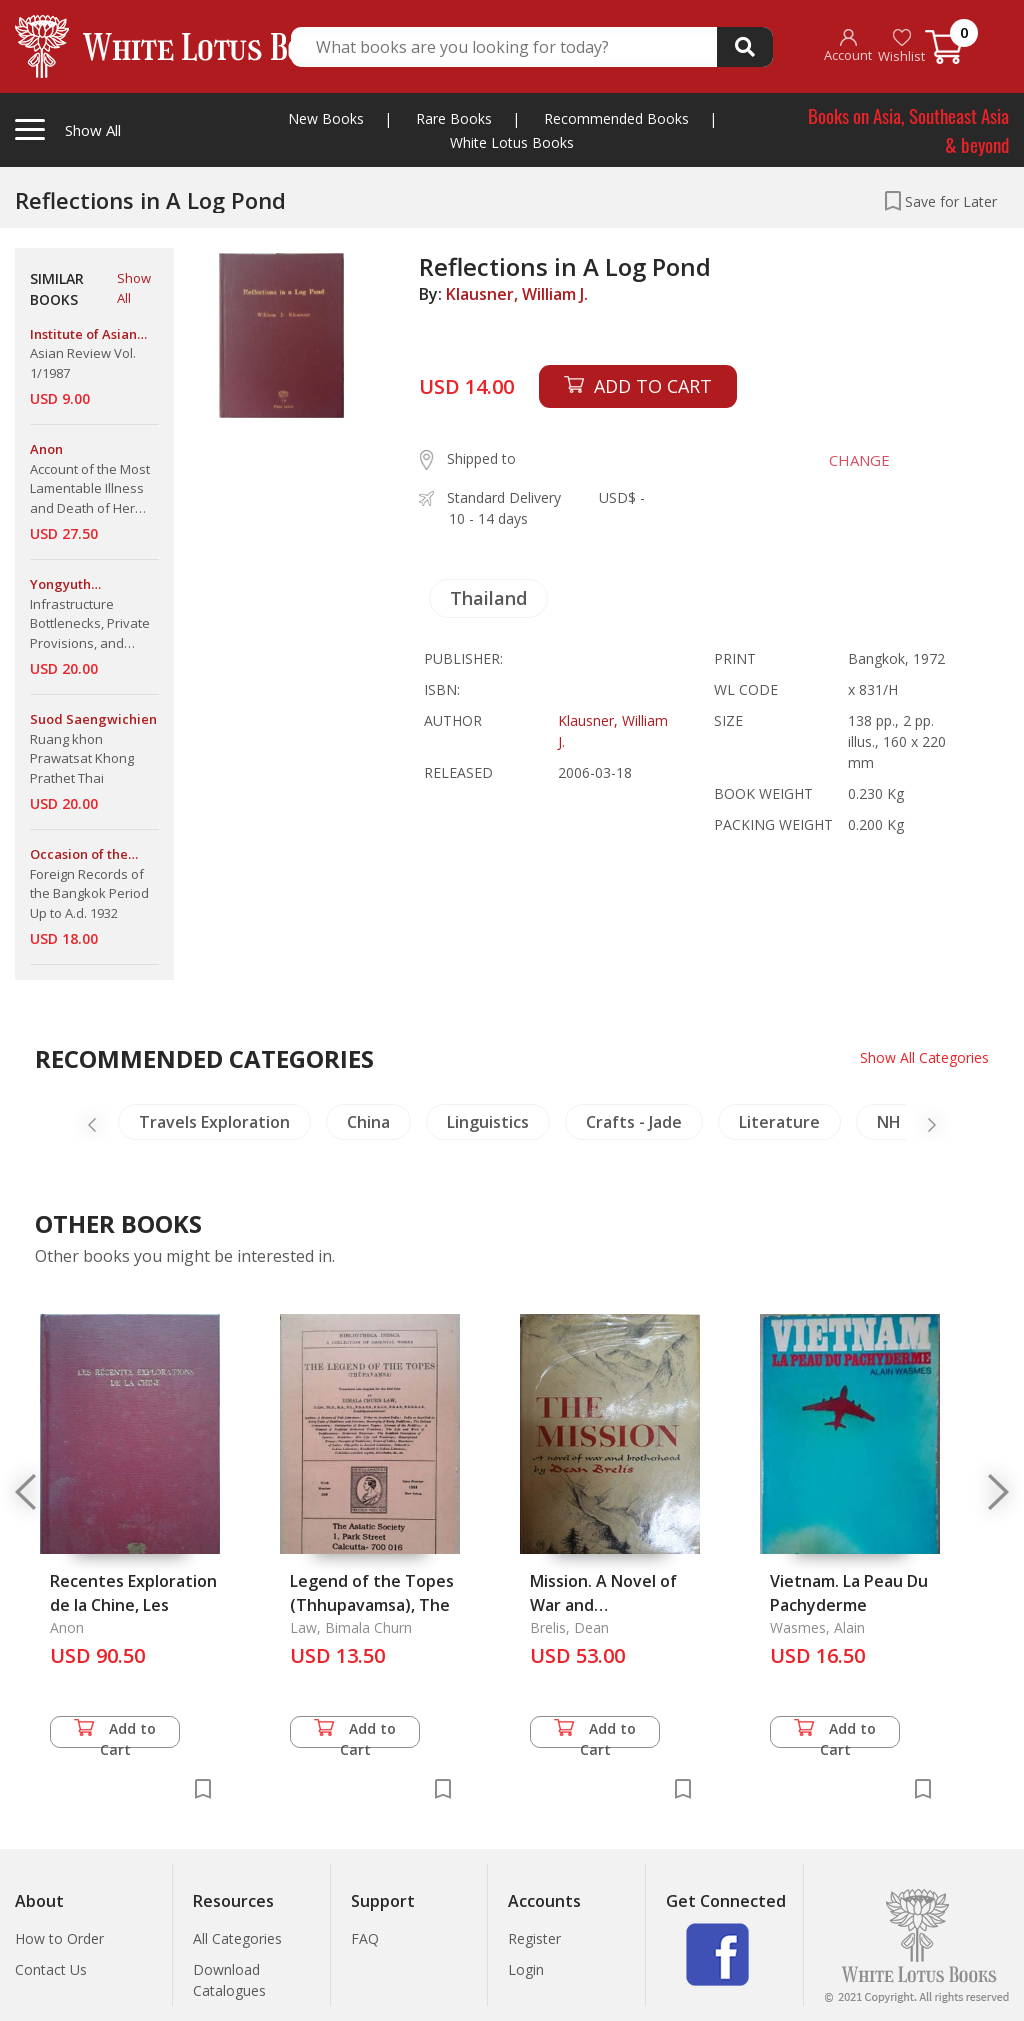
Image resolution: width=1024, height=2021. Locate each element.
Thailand (488, 598)
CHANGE (859, 460)
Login (526, 1969)
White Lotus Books (512, 142)
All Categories (237, 1938)
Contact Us (51, 1969)
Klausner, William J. (517, 294)
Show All (134, 288)
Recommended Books (616, 118)
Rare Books (454, 118)
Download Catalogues (229, 1980)
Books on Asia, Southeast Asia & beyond (908, 129)
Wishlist (901, 46)
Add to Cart (115, 1733)
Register (534, 1938)
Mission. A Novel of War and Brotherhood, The (603, 1605)
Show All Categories (924, 1057)
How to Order (59, 1938)
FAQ (365, 1938)
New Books (326, 118)
